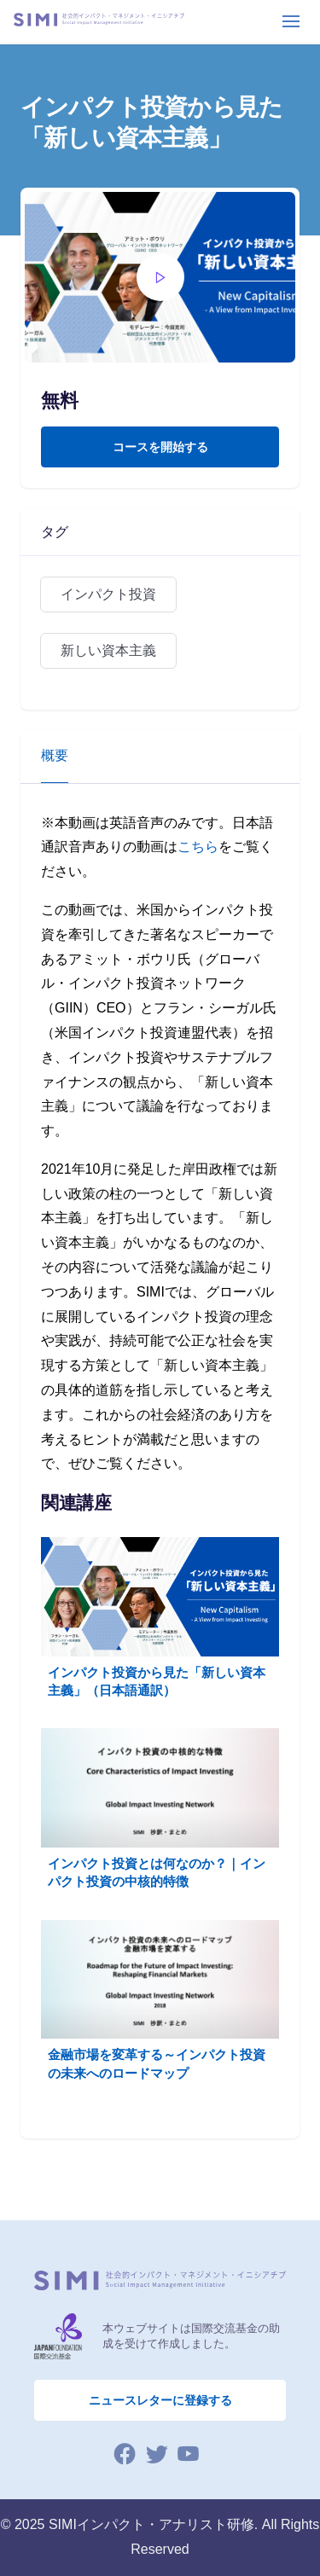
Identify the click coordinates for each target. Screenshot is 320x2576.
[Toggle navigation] (291, 21)
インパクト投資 (108, 594)
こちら (197, 846)
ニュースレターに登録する (160, 2400)
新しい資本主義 (108, 650)
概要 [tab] (54, 755)
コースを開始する (160, 447)
